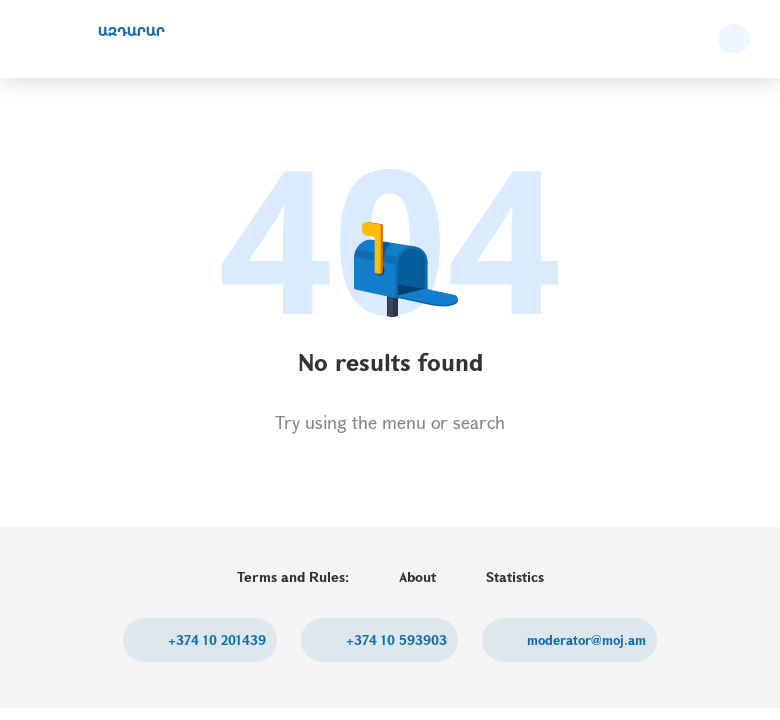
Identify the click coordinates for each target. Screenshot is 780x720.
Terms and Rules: (293, 576)
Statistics (515, 576)
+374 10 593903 (394, 639)
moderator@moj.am (584, 639)
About (417, 576)
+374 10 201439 (215, 639)
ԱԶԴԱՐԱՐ (131, 31)
